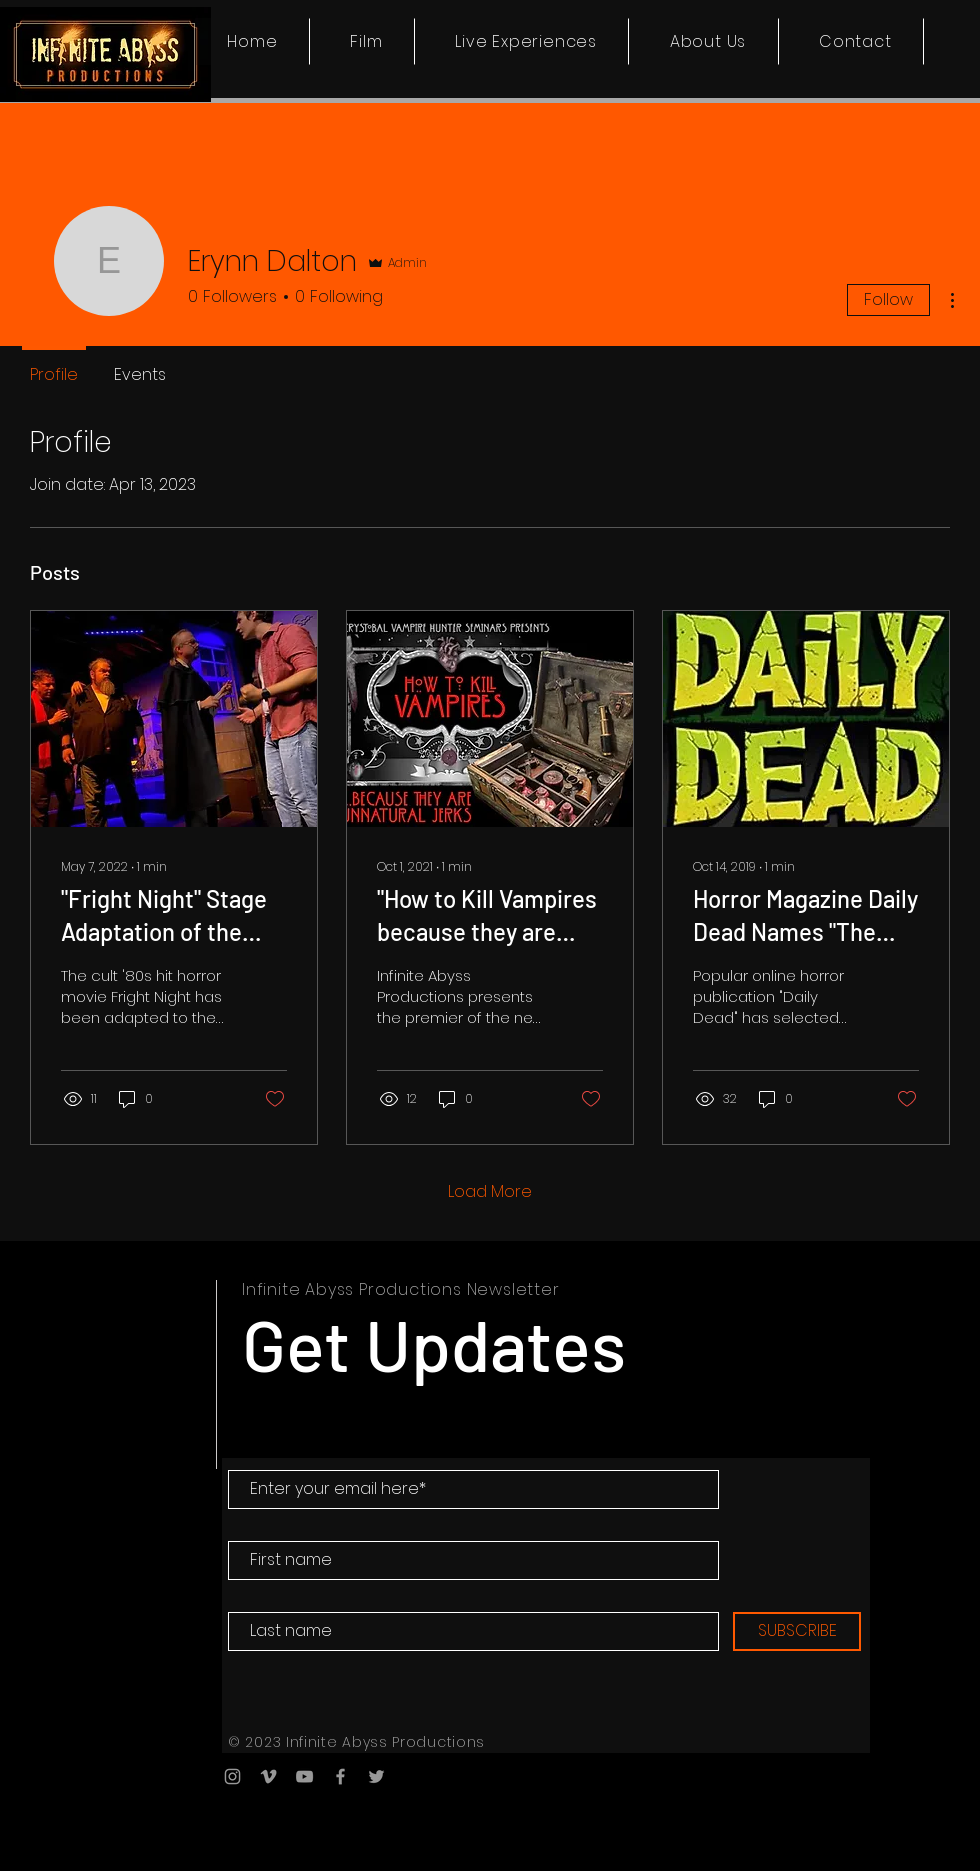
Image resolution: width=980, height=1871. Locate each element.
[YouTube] (304, 1776)
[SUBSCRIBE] (797, 1631)
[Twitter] (376, 1776)
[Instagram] (232, 1776)
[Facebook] (340, 1776)
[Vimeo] (268, 1776)
